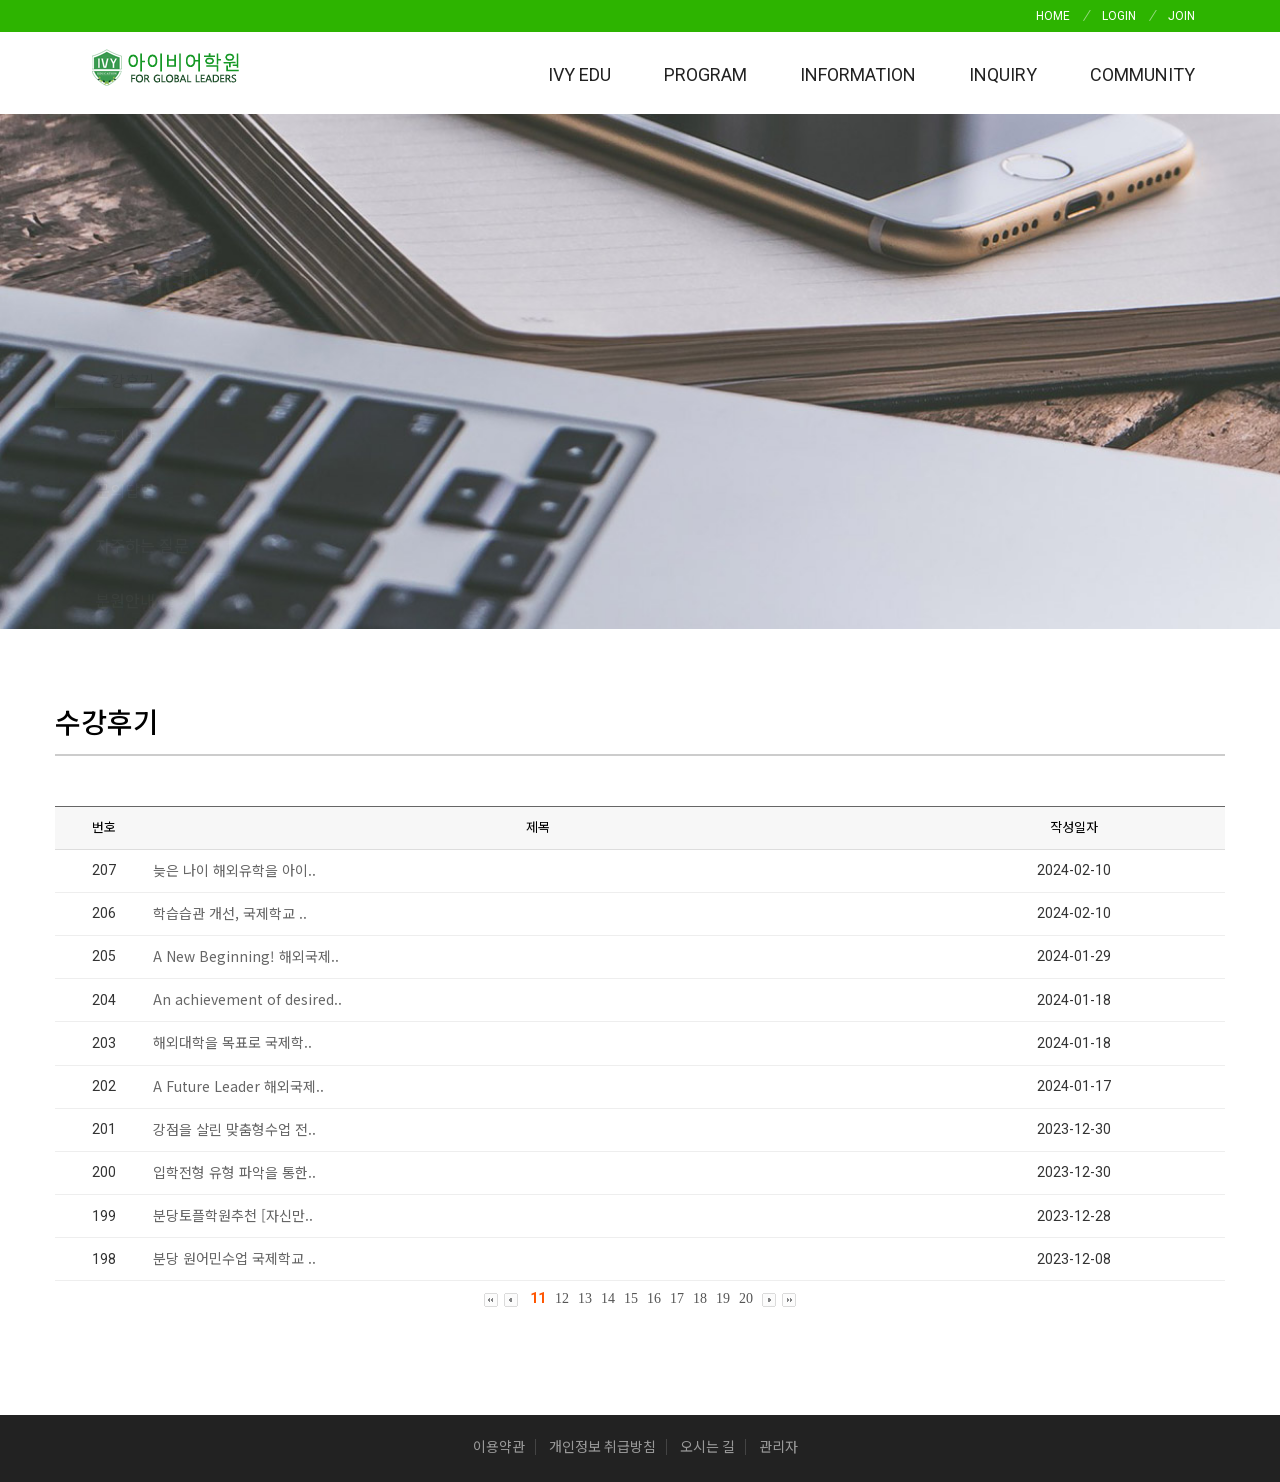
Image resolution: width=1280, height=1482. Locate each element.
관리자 (778, 1227)
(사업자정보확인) (957, 1308)
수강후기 (125, 380)
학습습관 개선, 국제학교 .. (230, 692)
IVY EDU (579, 74)
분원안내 (719, 380)
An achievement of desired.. (247, 778)
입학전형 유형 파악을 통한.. (234, 951)
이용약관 (499, 1227)
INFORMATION (858, 74)
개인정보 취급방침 (602, 1227)
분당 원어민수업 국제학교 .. (234, 1038)
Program (705, 74)
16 (654, 1077)
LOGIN (1119, 16)
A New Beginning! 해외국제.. (246, 735)
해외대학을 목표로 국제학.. (232, 822)
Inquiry (1003, 74)
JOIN (1181, 16)
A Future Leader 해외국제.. (238, 865)
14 (608, 1077)
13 (585, 1077)
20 (746, 1077)
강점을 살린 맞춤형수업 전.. (234, 908)
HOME (1053, 16)
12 (562, 1077)
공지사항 (265, 380)
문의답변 (405, 380)
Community (1142, 74)
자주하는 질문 (562, 380)
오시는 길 (707, 1227)
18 (700, 1077)
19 (723, 1077)
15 (631, 1077)
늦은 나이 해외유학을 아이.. (234, 649)
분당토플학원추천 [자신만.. (233, 994)
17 (677, 1077)
